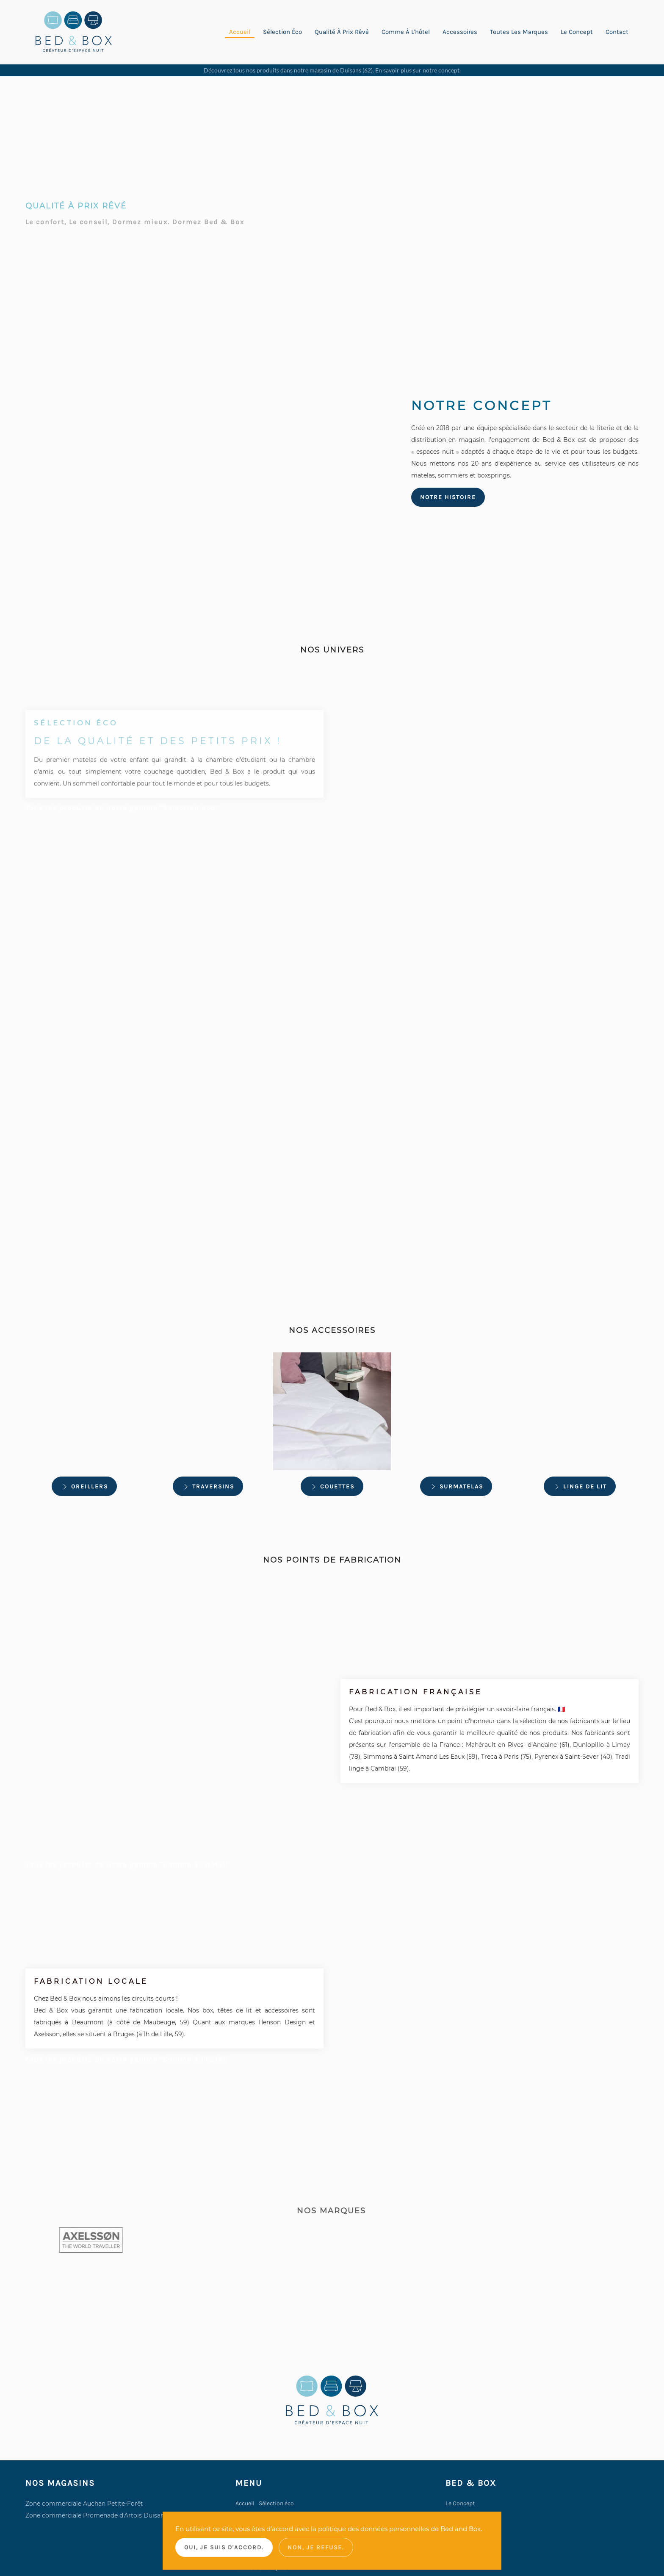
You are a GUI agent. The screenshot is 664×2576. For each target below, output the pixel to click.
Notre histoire (448, 497)
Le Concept (460, 2503)
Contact (617, 32)
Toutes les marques (519, 32)
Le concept (577, 32)
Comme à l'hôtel (406, 32)
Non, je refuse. (316, 2547)
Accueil (239, 32)
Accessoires (460, 32)
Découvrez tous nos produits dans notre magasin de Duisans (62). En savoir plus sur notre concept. (332, 70)
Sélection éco (282, 32)
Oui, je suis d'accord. (224, 2547)
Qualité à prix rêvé (342, 32)
